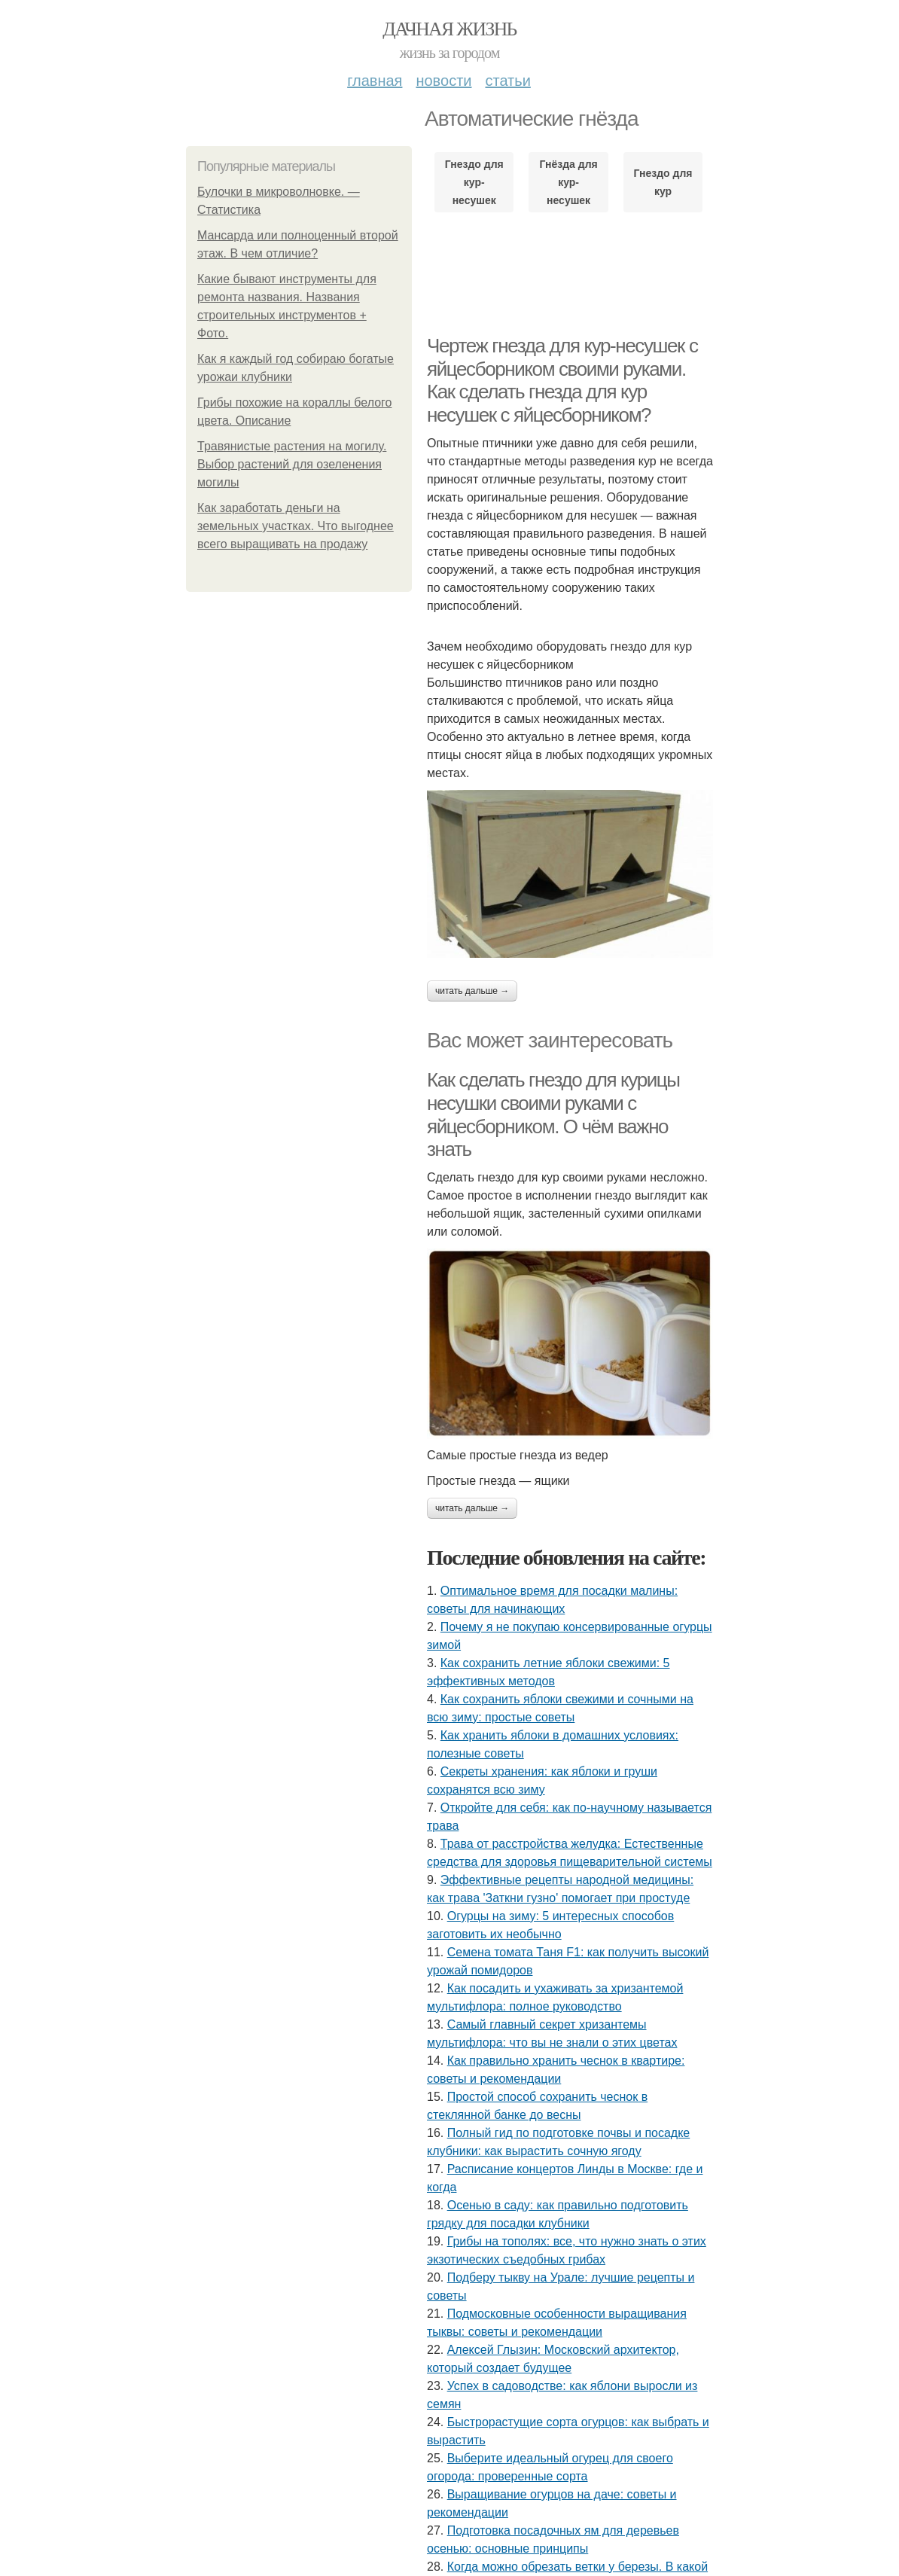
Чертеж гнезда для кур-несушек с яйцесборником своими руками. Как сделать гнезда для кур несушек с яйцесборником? (562, 380)
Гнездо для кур (662, 182)
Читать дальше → (472, 991)
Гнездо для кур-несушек (474, 182)
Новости (443, 80)
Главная (374, 80)
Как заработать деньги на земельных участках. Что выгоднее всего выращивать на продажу (295, 525)
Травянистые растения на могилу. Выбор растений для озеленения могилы (291, 464)
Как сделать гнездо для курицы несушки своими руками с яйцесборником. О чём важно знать (553, 1114)
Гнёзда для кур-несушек (568, 182)
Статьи (507, 80)
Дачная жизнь (449, 29)
